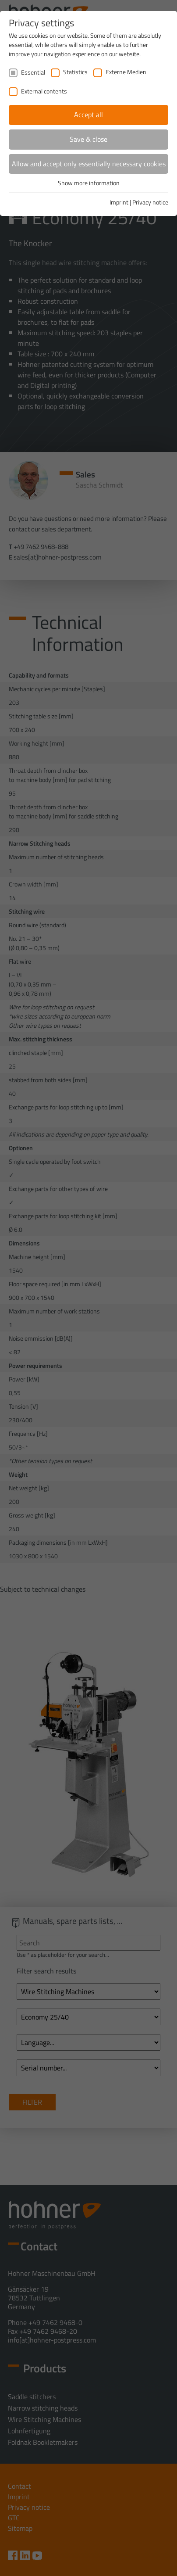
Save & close (88, 139)
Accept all (88, 114)
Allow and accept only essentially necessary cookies (89, 163)
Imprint (119, 202)
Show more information (89, 182)
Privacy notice (150, 202)
